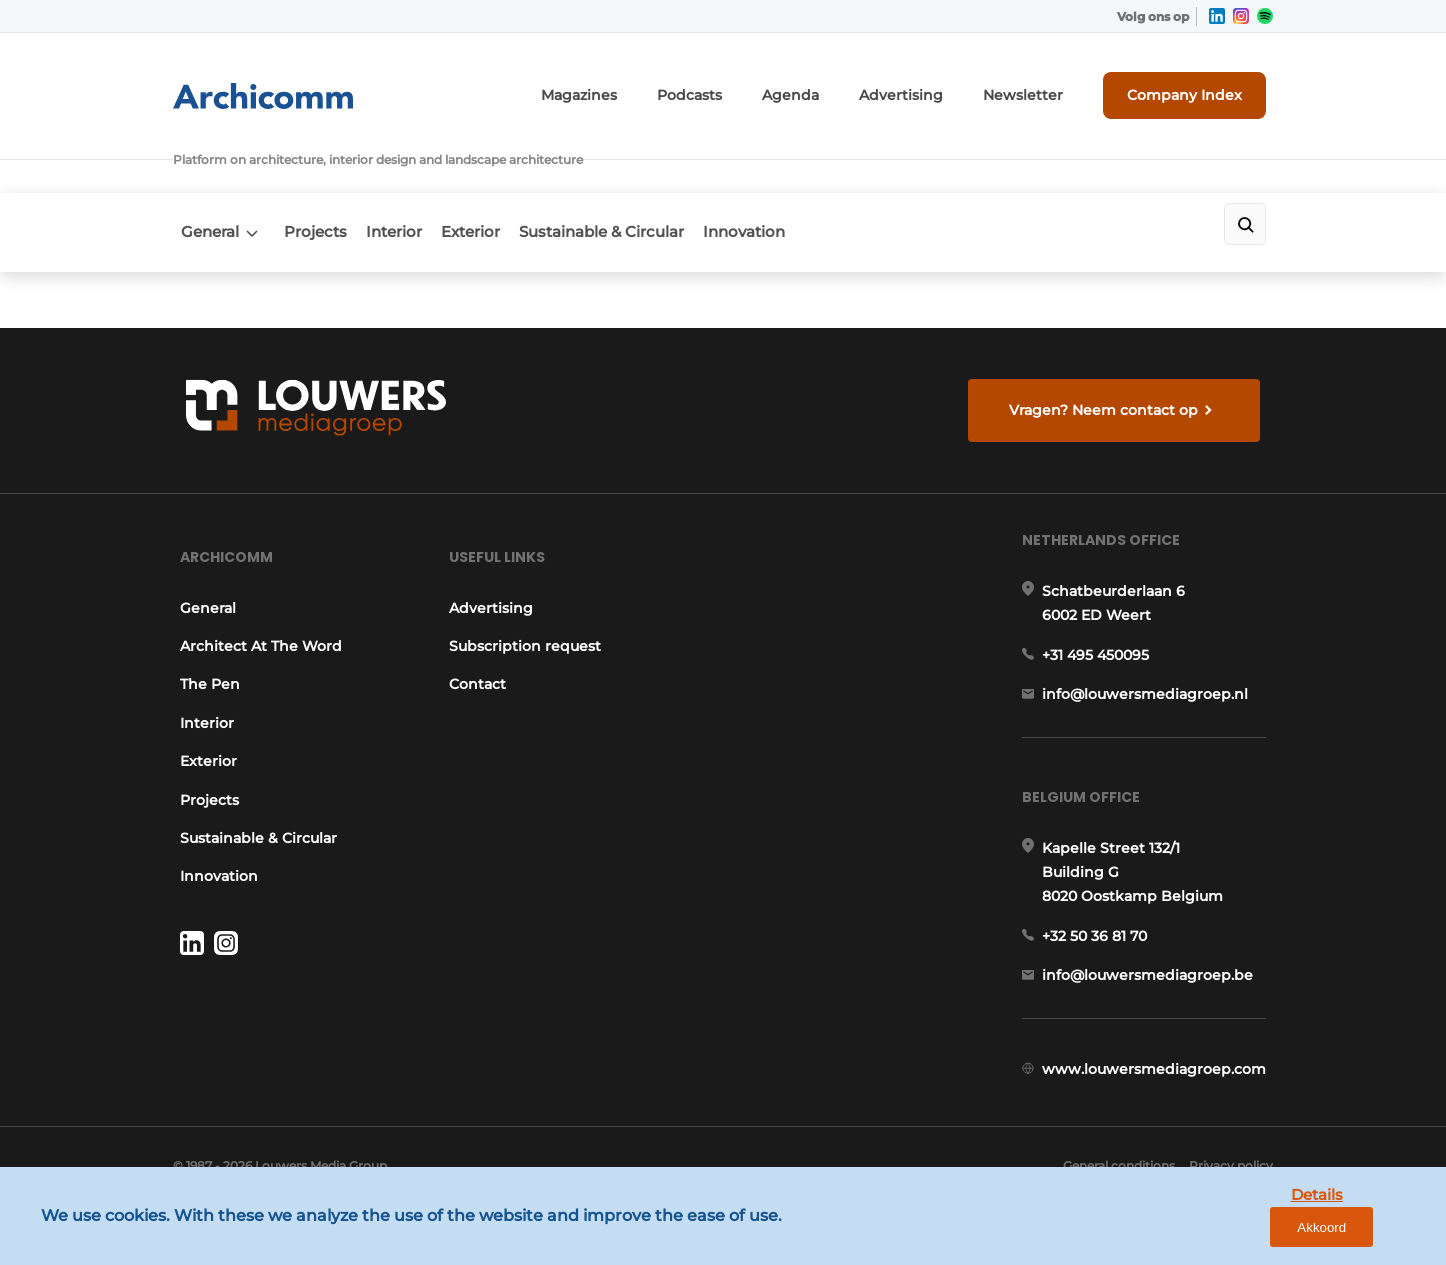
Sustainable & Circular (645, 176)
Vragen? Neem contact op (1108, 361)
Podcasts (750, 87)
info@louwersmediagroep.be (1154, 987)
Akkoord (1371, 1233)
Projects (320, 176)
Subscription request (524, 621)
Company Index (1196, 87)
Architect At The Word (254, 621)
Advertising (939, 87)
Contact (476, 659)
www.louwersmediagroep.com (1161, 1090)
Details (1277, 1232)
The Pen (203, 659)
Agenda (841, 87)
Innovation (801, 176)
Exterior (501, 176)
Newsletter (1047, 87)
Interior (412, 176)
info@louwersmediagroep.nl (1152, 687)
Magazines (650, 87)
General (202, 176)
